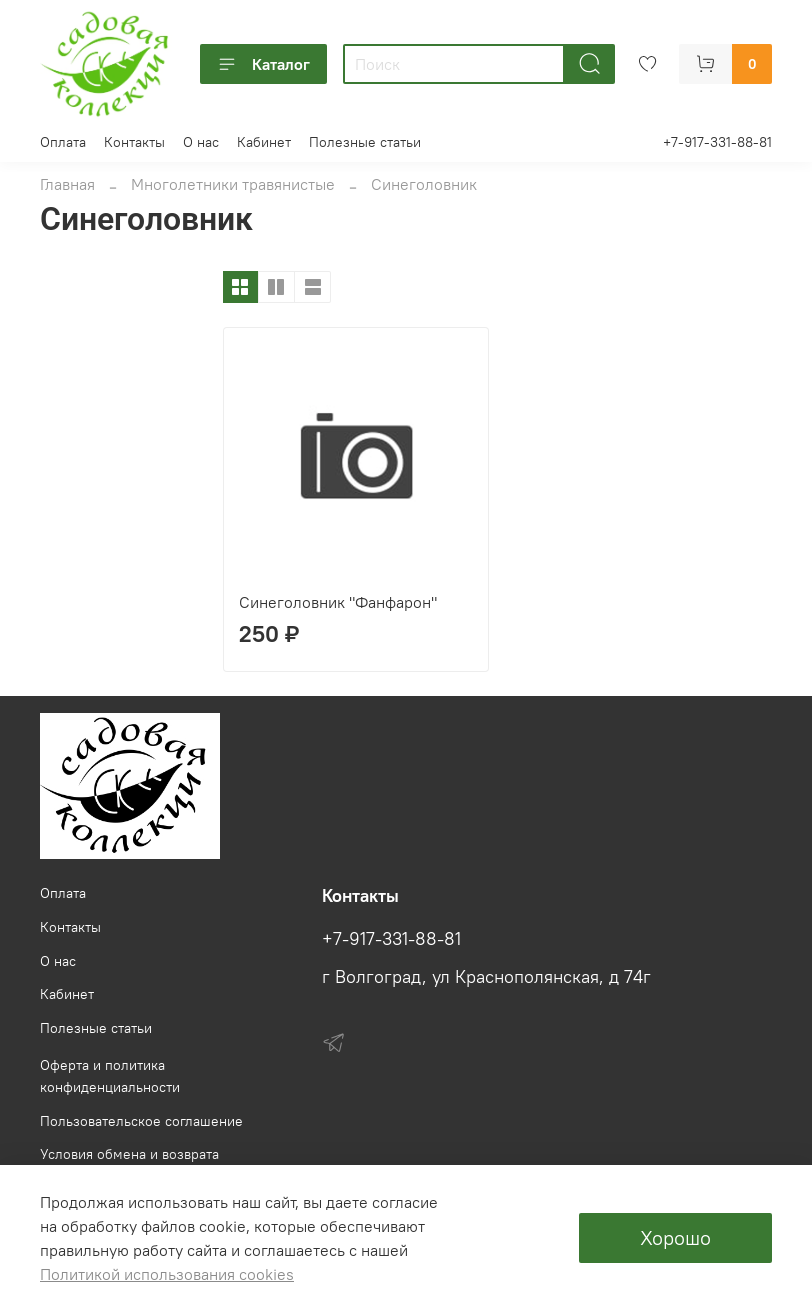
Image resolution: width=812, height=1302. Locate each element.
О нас (201, 142)
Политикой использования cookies (167, 1274)
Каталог (263, 64)
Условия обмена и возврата (129, 1154)
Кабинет (264, 142)
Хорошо (675, 1237)
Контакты (134, 142)
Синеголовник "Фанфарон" (338, 602)
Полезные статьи (365, 142)
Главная (67, 184)
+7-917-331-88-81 (717, 142)
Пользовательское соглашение (141, 1121)
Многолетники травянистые (233, 184)
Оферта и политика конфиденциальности (110, 1076)
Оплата (63, 142)
